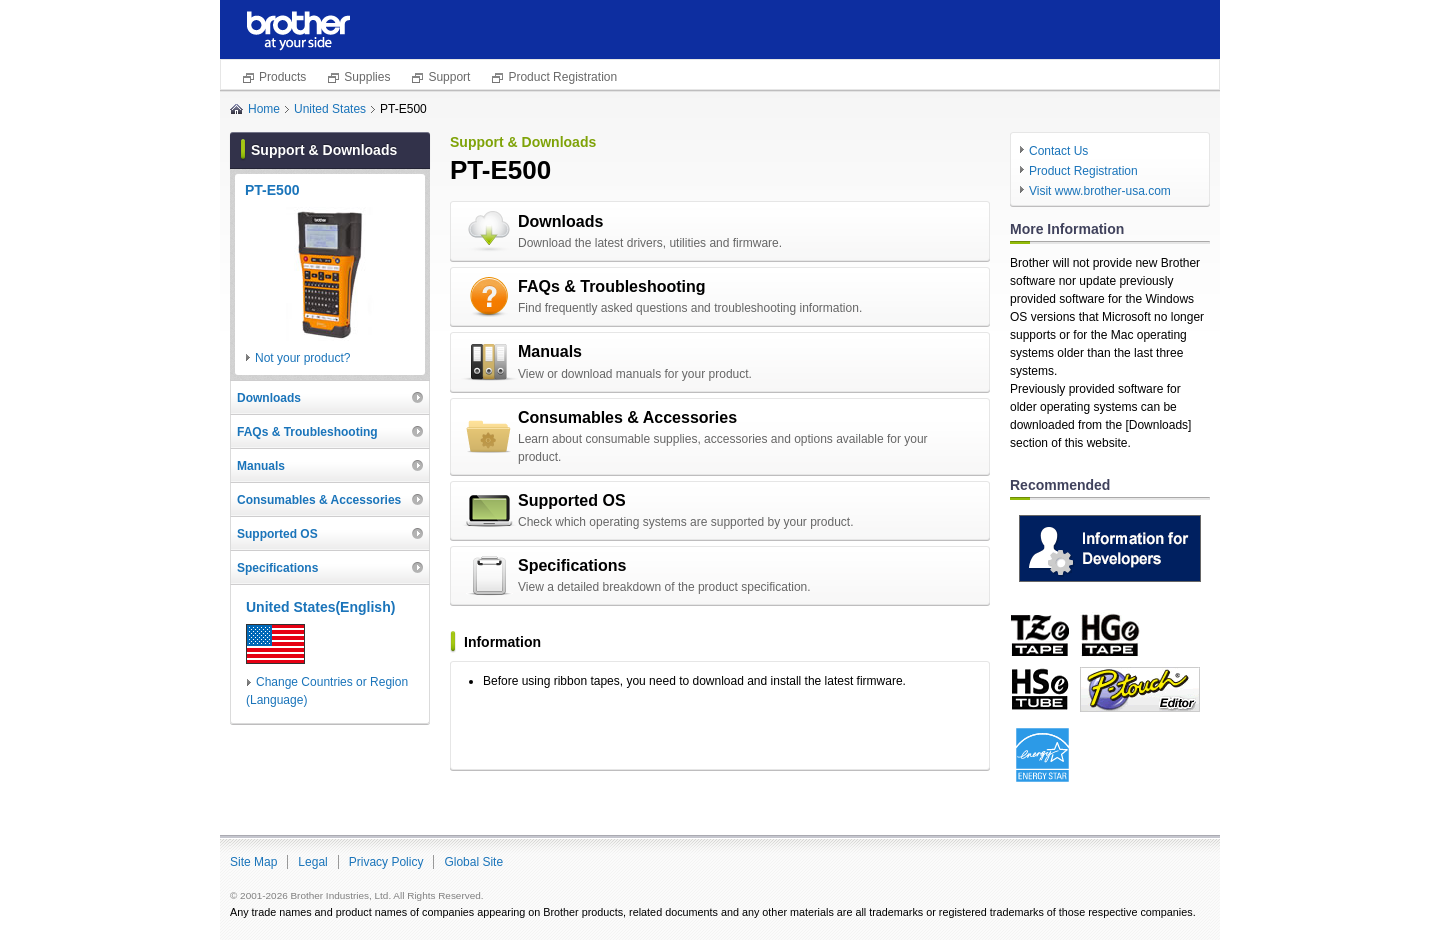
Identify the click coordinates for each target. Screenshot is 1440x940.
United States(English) (320, 607)
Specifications (572, 565)
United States (330, 109)
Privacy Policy (386, 862)
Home (264, 109)
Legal (312, 862)
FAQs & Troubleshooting (612, 286)
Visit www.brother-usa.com (1100, 191)
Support (449, 77)
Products (282, 77)
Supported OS (572, 500)
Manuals (550, 351)
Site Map (253, 862)
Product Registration (562, 77)
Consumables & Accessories (627, 417)
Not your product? (302, 358)
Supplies (367, 77)
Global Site (473, 862)
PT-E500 (272, 190)
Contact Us (1058, 151)
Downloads (560, 221)
